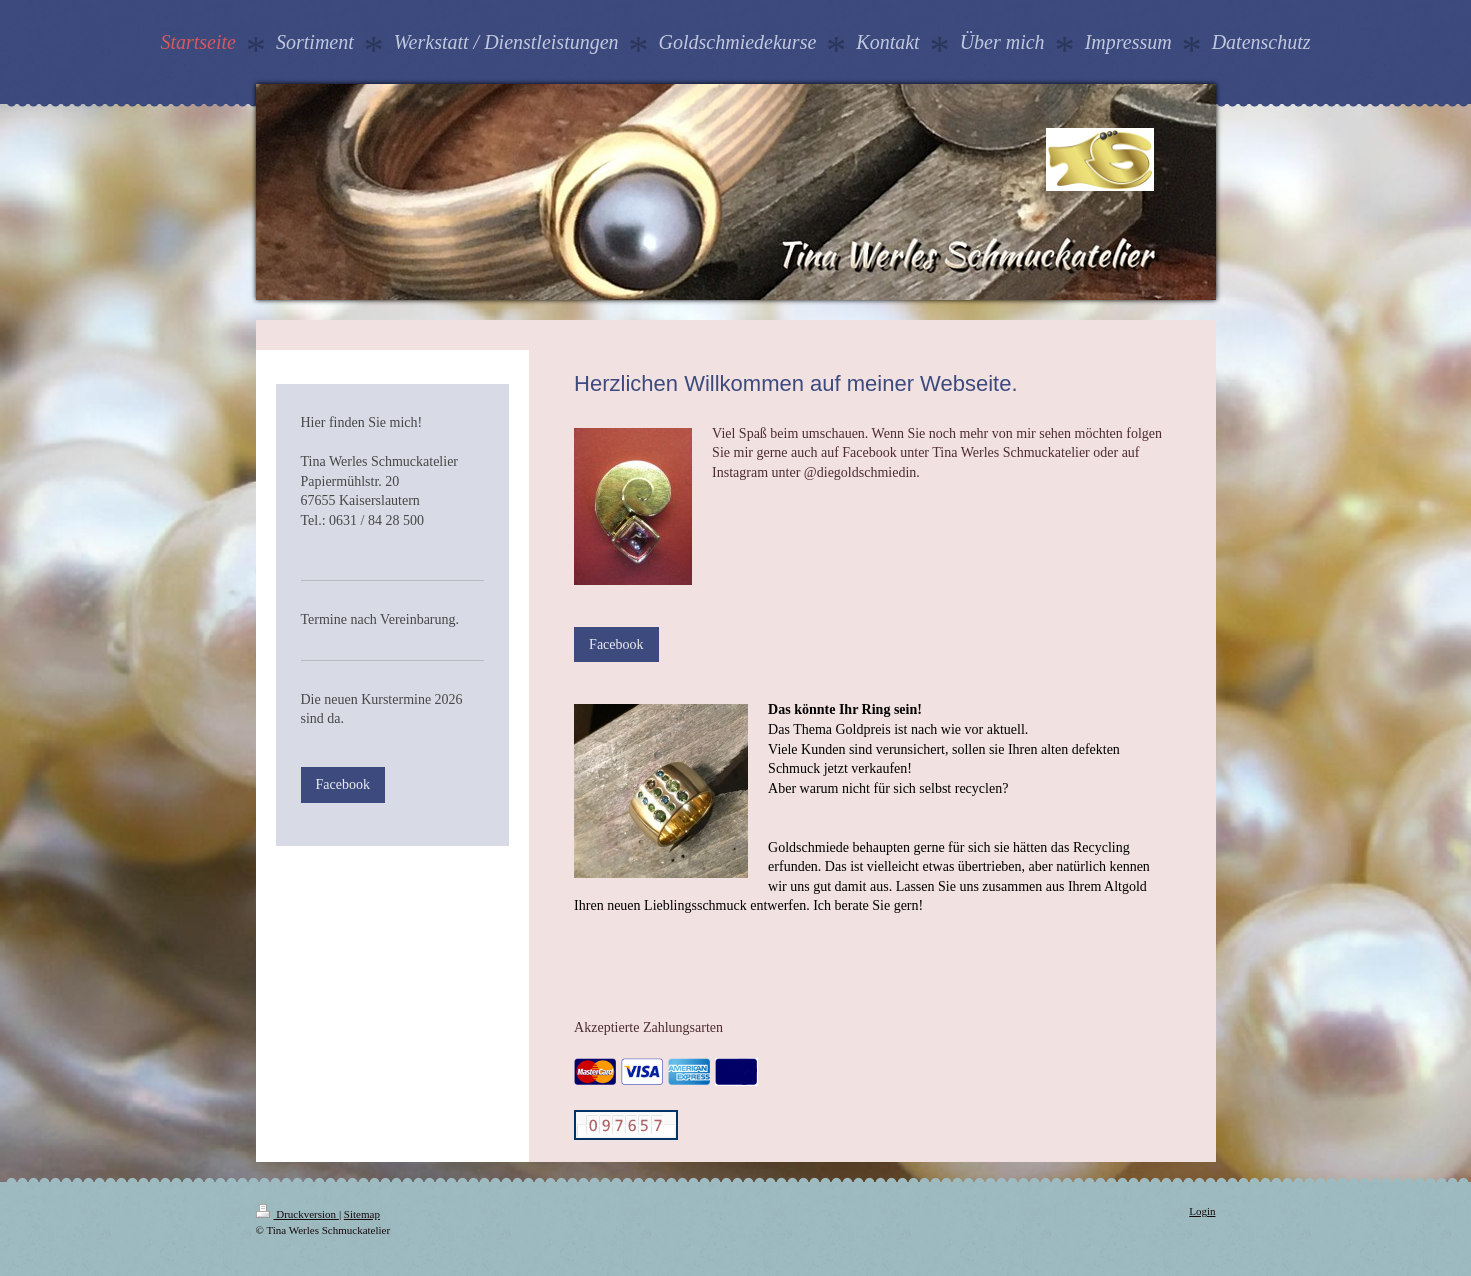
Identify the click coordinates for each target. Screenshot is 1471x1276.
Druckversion (297, 1214)
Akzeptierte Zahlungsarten (648, 1027)
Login (1202, 1211)
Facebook (616, 644)
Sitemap (362, 1214)
